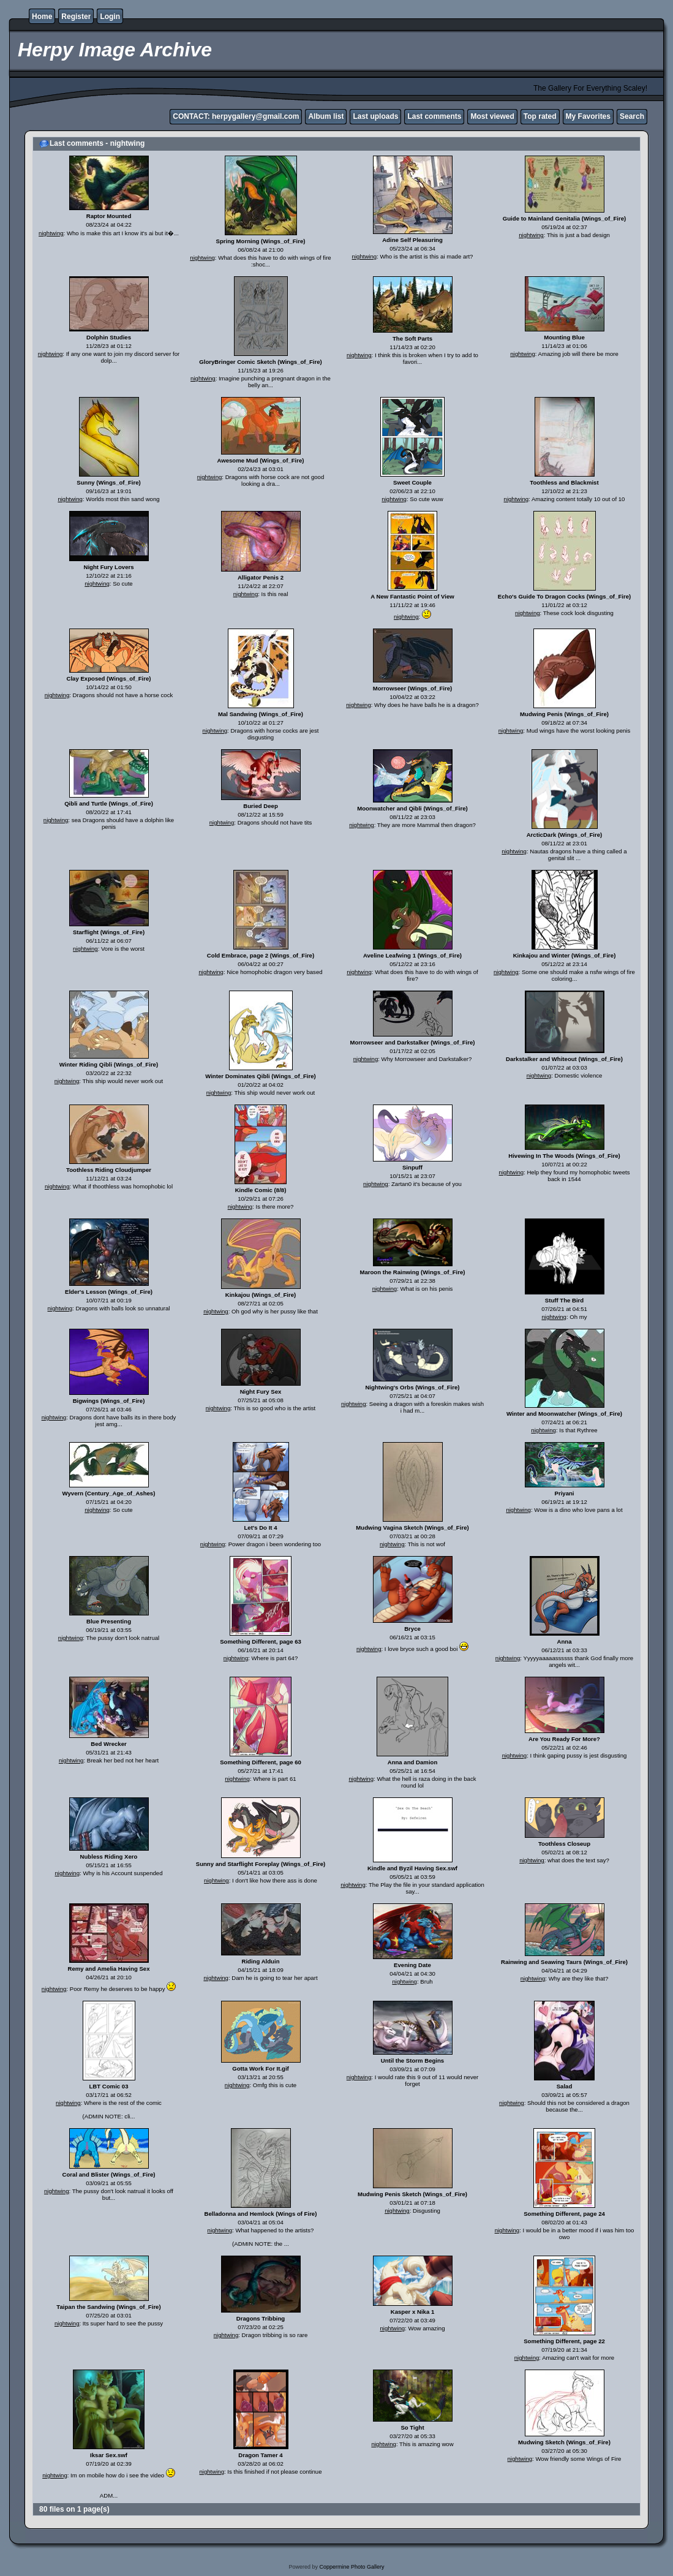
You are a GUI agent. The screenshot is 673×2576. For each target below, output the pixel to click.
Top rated (540, 116)
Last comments (434, 116)
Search (632, 116)
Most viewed (492, 116)
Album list (326, 116)
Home (42, 16)
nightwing (51, 233)
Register (76, 16)
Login (110, 16)
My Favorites (588, 116)
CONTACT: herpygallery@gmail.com (236, 116)
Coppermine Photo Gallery (351, 2567)
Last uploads (375, 116)
